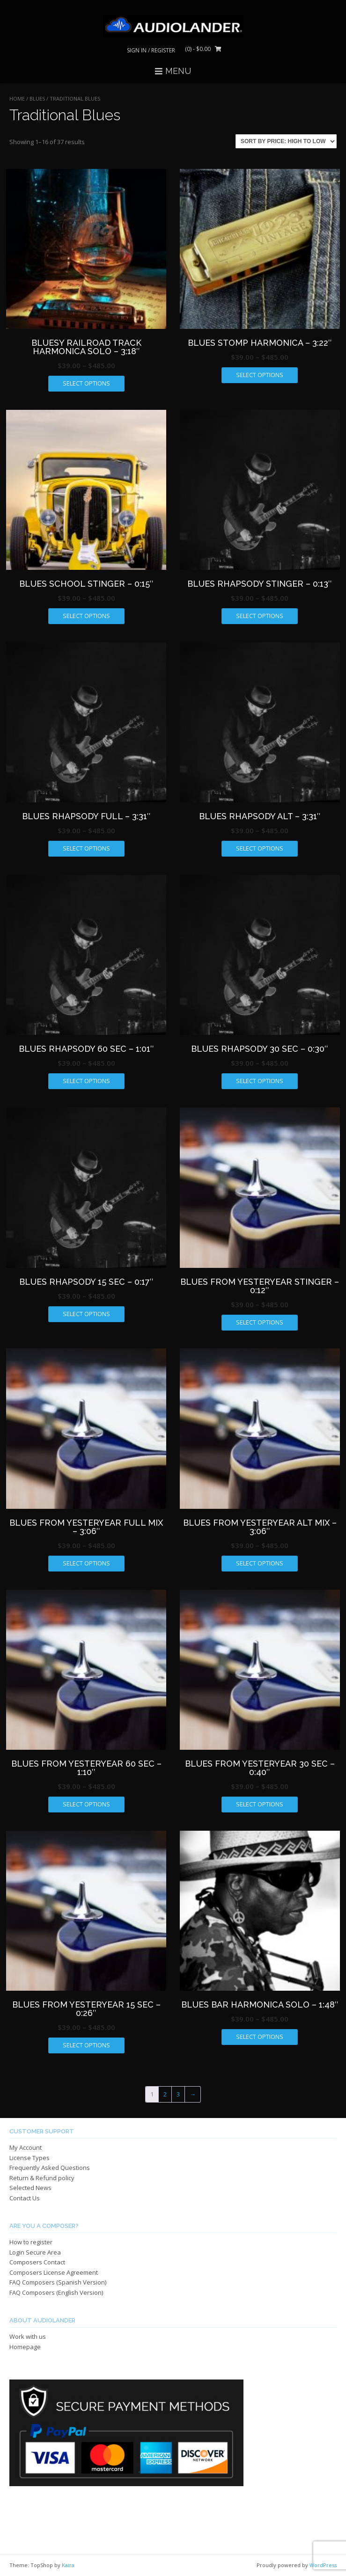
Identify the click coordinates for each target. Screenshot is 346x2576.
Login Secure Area (35, 2252)
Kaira (68, 2565)
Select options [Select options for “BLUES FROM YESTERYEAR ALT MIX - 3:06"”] (259, 1563)
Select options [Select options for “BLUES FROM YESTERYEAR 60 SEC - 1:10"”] (86, 1804)
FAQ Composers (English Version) (56, 2292)
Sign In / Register (151, 50)
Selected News (30, 2187)
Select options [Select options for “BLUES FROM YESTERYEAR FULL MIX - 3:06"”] (86, 1563)
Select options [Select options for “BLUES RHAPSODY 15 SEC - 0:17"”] (86, 1314)
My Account (25, 2147)
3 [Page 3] (178, 2094)
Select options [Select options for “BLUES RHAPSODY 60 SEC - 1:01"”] (86, 1081)
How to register (30, 2242)
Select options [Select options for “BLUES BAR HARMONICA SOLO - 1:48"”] (259, 2036)
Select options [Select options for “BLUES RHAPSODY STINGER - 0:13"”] (259, 615)
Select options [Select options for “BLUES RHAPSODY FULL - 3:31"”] (86, 848)
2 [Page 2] (165, 2094)
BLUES (37, 98)
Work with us (27, 2336)
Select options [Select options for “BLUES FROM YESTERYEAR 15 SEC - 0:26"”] (86, 2045)
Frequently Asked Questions (49, 2167)
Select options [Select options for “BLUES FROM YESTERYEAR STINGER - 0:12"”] (259, 1322)
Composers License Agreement (53, 2272)
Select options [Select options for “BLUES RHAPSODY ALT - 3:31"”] (259, 848)
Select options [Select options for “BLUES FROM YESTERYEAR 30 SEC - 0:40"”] (259, 1804)
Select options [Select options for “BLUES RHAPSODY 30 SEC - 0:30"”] (259, 1081)
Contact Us (24, 2198)
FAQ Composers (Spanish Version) (57, 2282)
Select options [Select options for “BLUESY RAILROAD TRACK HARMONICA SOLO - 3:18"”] (86, 383)
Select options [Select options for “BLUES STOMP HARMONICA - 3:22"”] (259, 375)
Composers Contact (37, 2262)
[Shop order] (286, 141)
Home (17, 98)
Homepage (25, 2347)
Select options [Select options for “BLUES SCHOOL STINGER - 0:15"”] (86, 615)
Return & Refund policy (41, 2178)
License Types (29, 2158)
